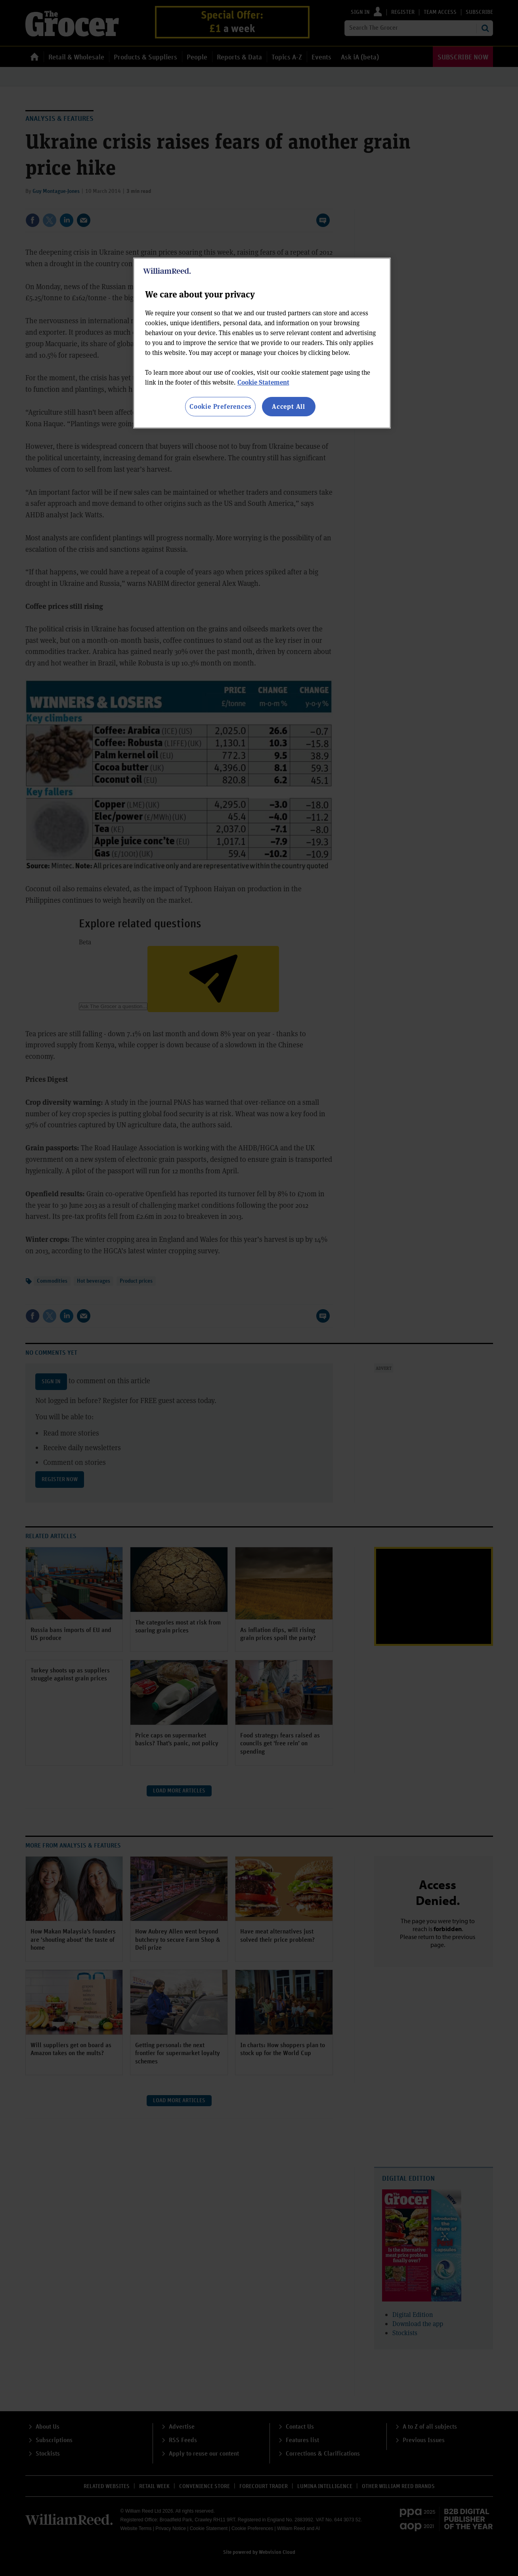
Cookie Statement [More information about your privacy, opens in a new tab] (263, 382)
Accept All (288, 406)
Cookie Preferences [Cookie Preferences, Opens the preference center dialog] (220, 406)
